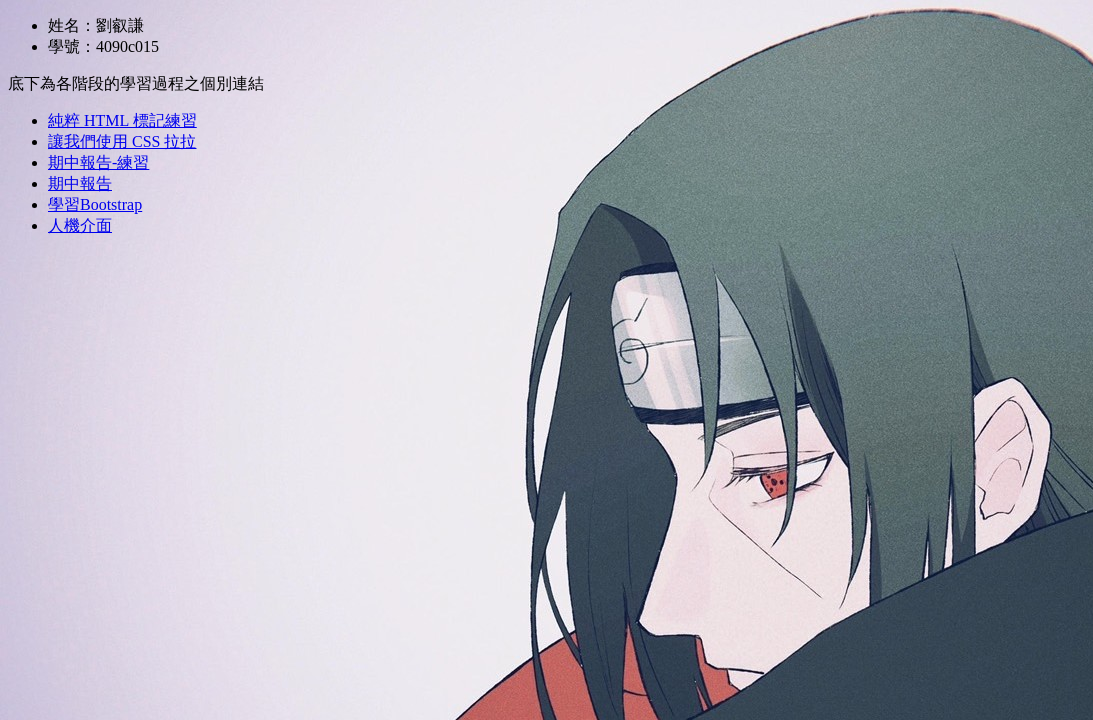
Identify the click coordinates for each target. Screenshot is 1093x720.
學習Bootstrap (95, 204)
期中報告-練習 (98, 162)
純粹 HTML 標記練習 (122, 120)
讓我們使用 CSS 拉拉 (122, 141)
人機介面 (80, 225)
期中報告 (80, 183)
